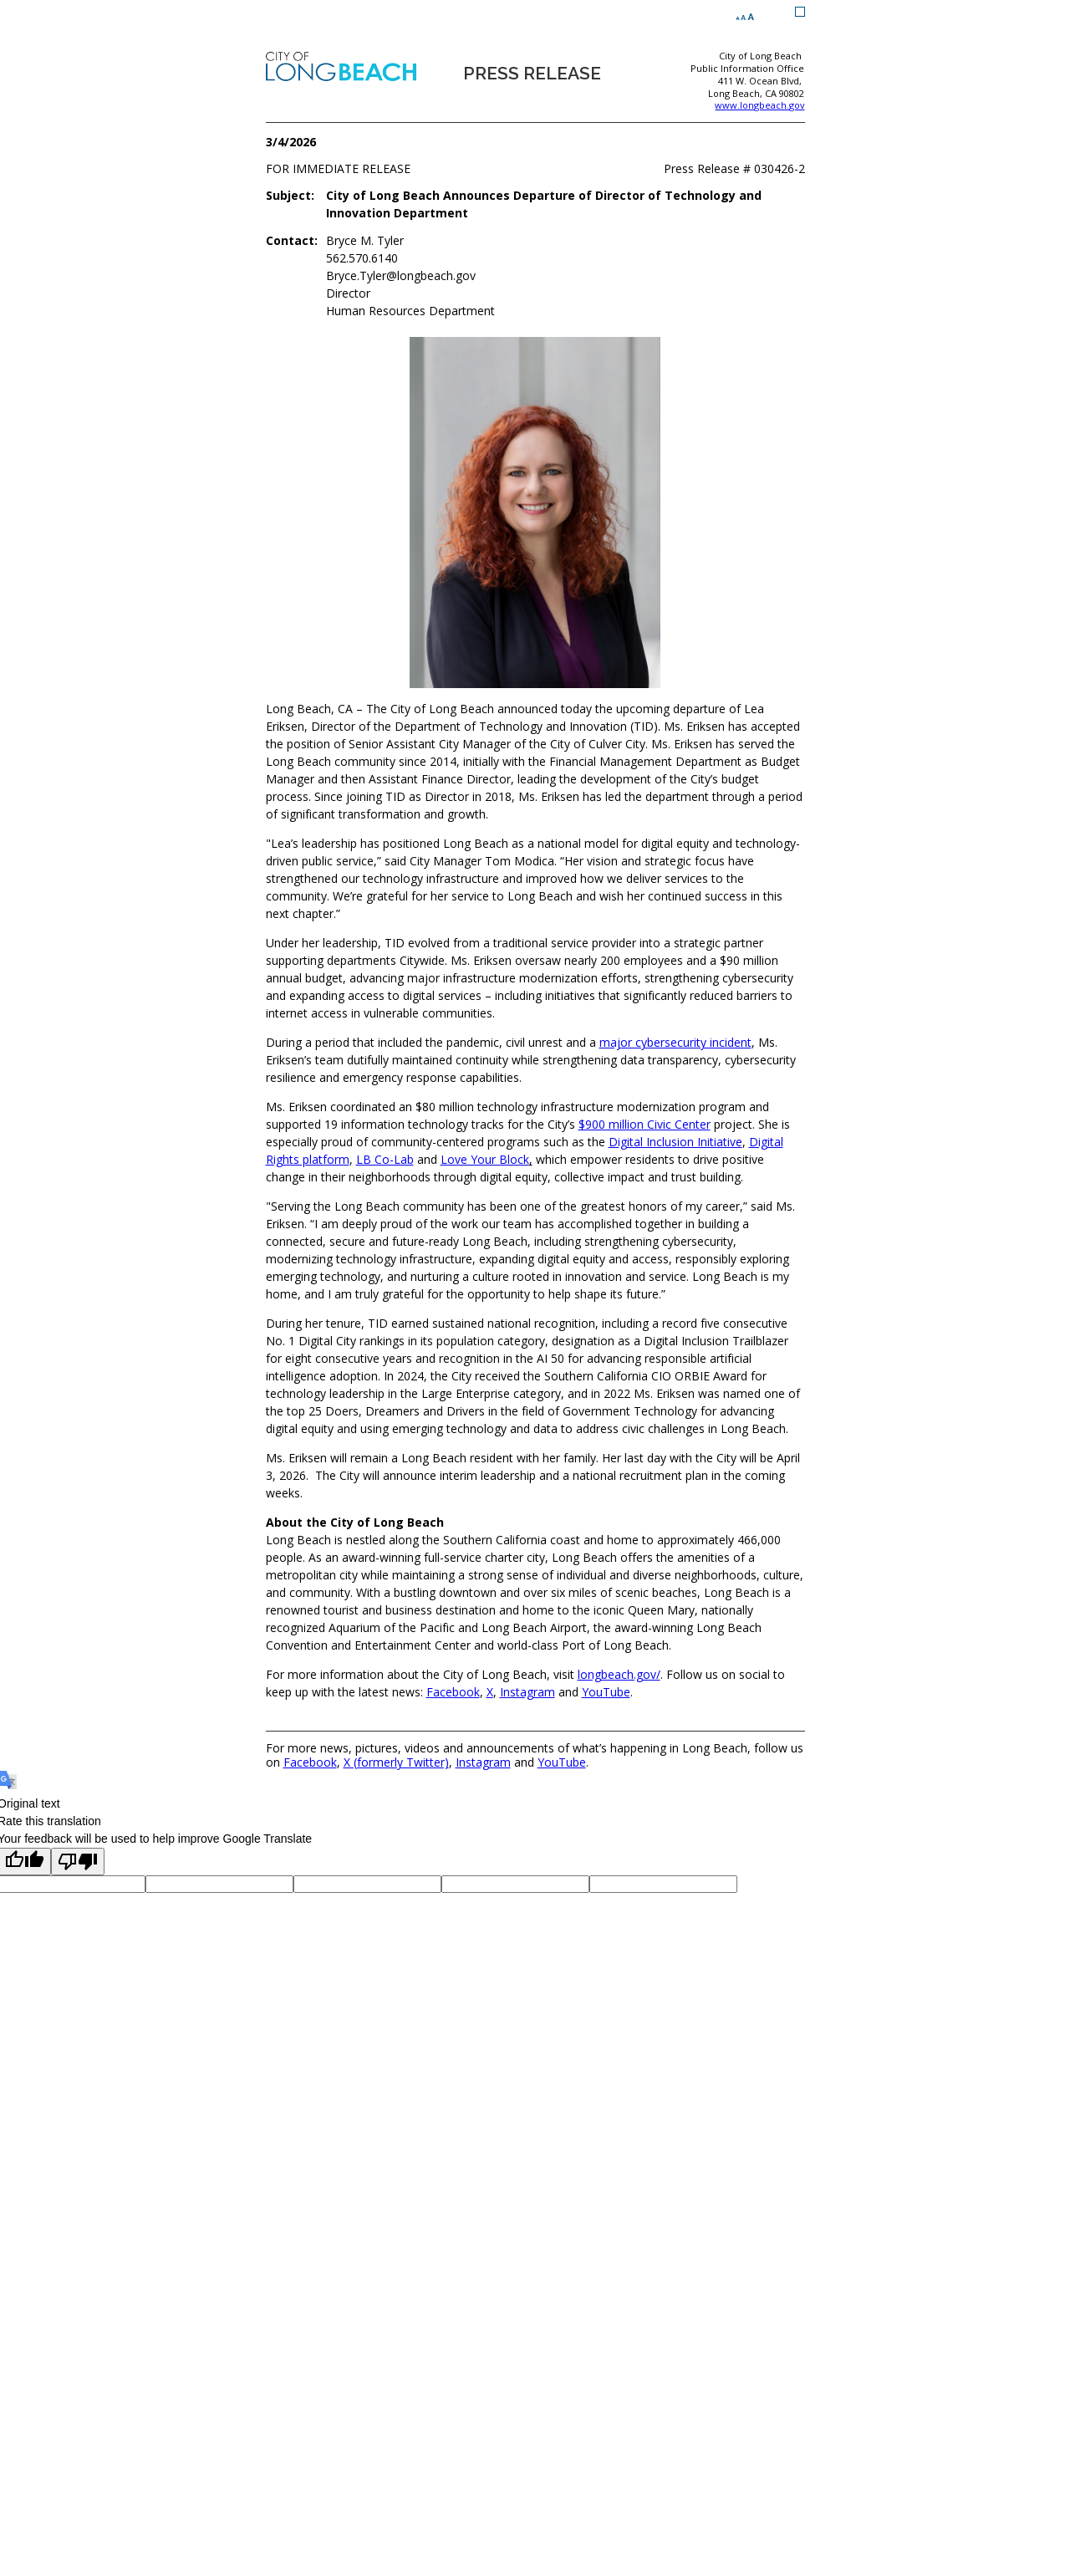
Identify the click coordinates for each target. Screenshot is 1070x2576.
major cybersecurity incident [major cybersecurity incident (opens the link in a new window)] (675, 1042)
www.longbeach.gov (759, 105)
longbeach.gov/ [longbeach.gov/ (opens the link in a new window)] (619, 1674)
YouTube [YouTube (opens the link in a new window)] (606, 1692)
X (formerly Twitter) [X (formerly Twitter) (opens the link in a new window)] (396, 1762)
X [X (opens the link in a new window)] (490, 1692)
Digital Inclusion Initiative (675, 1142)
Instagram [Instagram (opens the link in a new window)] (527, 1692)
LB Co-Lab (385, 1159)
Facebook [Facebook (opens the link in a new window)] (453, 1692)
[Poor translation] (77, 1861)
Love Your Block (485, 1159)
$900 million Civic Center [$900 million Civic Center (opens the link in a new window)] (644, 1124)
